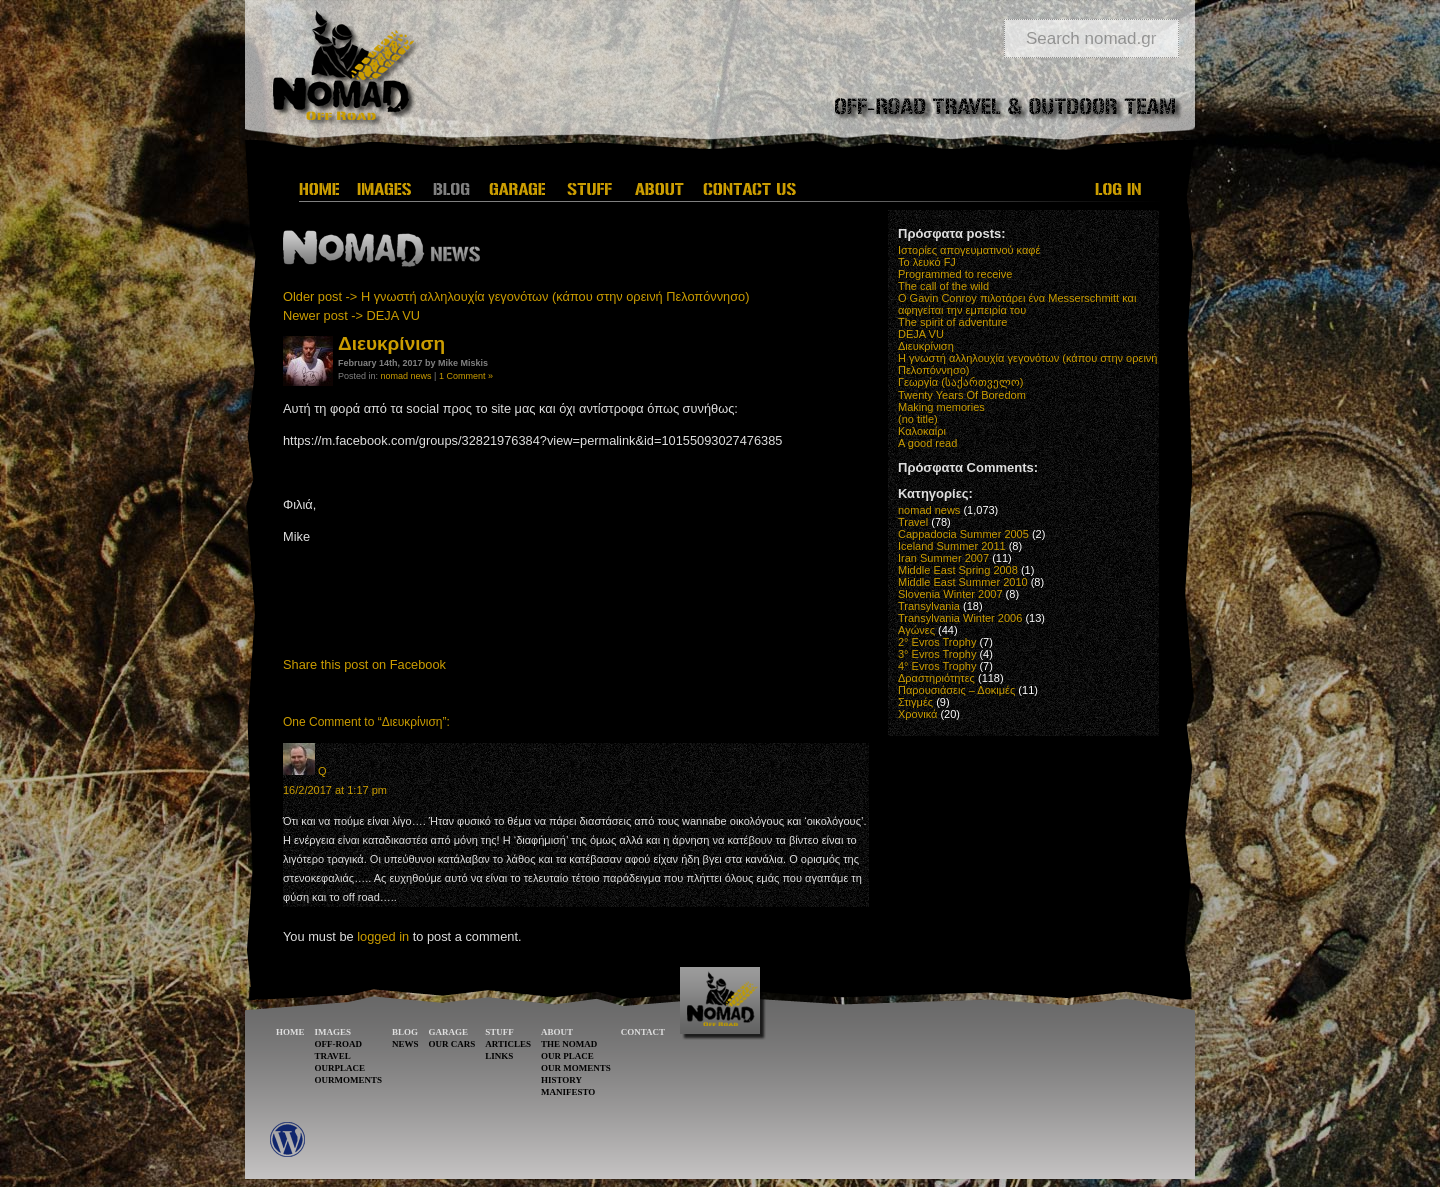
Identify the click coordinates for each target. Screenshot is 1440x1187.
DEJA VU (921, 334)
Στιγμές (915, 702)
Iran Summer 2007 (943, 558)
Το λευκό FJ (927, 262)
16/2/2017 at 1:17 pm (335, 790)
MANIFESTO (568, 1092)
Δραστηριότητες (936, 678)
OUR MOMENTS (576, 1068)
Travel (913, 522)
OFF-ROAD (339, 1044)
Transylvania (929, 606)
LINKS (499, 1056)
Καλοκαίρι (922, 431)
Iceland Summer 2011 (952, 546)
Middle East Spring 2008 (958, 570)
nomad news (406, 376)
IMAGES (333, 1032)
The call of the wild (943, 286)
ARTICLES (508, 1044)
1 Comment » (466, 376)
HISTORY (561, 1080)
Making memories (941, 407)
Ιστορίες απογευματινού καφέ (969, 250)
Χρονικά (917, 714)
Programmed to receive (955, 274)
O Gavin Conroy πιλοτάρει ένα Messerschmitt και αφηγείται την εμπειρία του (1017, 304)
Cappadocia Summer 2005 (963, 534)
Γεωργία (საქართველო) (961, 382)
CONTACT (643, 1032)
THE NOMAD (569, 1044)
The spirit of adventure (952, 322)
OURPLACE (340, 1068)
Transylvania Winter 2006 (960, 618)
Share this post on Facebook (364, 664)
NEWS (405, 1044)
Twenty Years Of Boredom (962, 395)
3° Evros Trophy (937, 654)
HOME (290, 1032)
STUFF (499, 1032)
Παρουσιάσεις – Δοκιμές (956, 690)
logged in (383, 936)
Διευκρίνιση (926, 346)
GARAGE (449, 1032)
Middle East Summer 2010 (963, 582)
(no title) (918, 419)
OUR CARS (452, 1044)
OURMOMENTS (349, 1080)
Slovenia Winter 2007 (950, 594)
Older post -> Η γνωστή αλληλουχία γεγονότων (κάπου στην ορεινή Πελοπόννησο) (516, 296)
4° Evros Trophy (937, 666)
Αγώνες (916, 630)
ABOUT (557, 1032)
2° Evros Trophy (937, 642)
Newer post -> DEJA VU (351, 315)
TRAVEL (333, 1056)
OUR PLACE (567, 1056)
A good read (927, 443)
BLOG (405, 1032)
